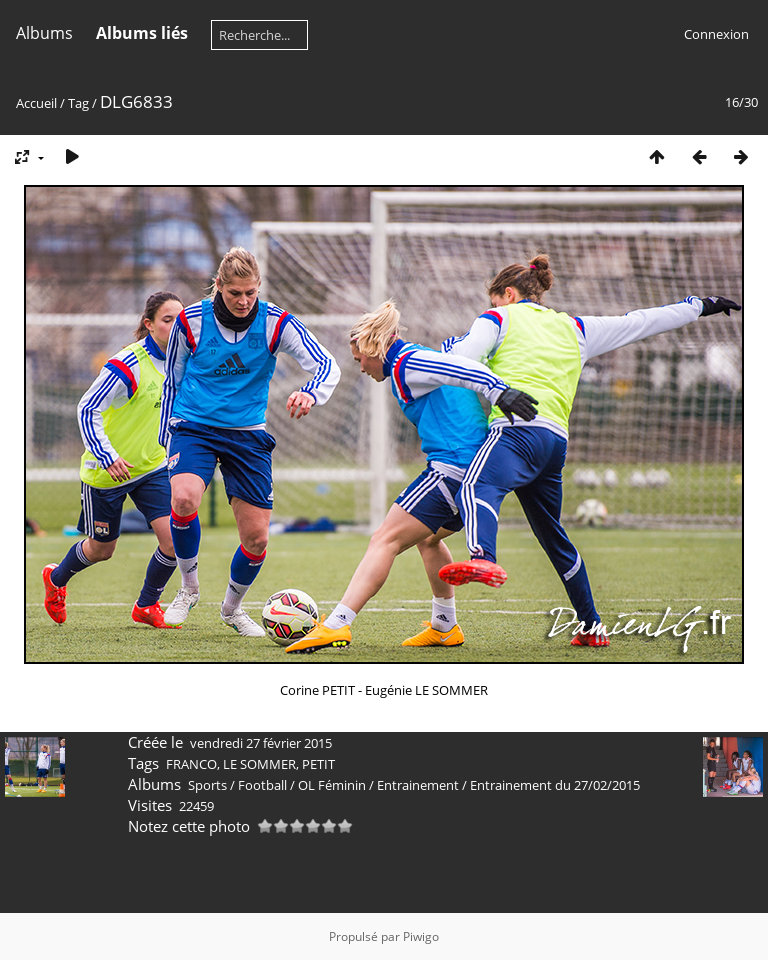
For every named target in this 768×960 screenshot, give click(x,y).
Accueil (36, 103)
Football (262, 785)
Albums (44, 33)
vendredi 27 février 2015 (261, 743)
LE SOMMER (259, 764)
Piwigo (421, 936)
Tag (78, 103)
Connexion (716, 34)
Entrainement (418, 785)
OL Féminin (332, 785)
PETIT (318, 764)
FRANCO (191, 764)
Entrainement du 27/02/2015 (555, 785)
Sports (207, 785)
